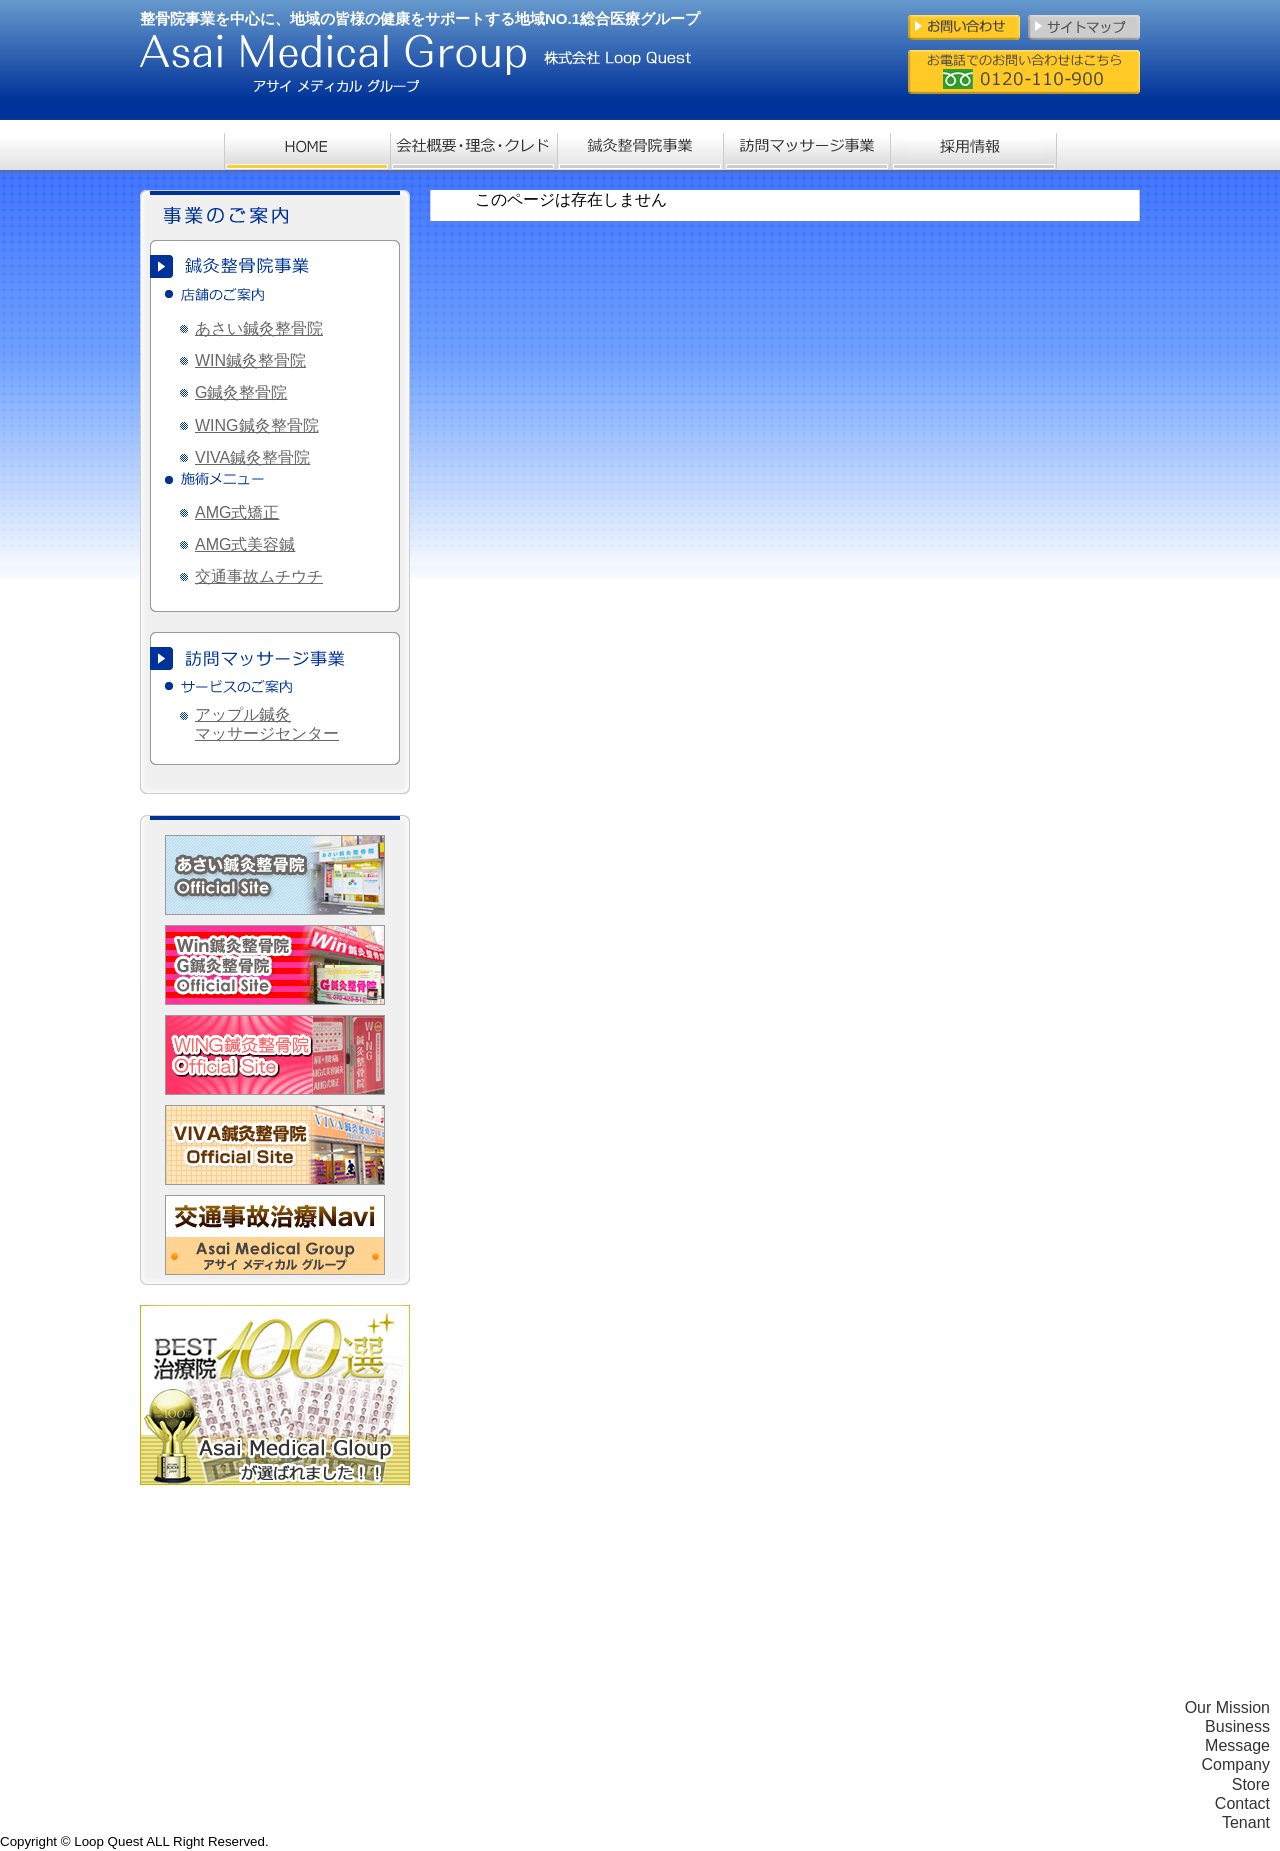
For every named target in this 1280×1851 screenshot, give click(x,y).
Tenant (1246, 1822)
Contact (1242, 1803)
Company (1236, 1764)
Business (1237, 1726)
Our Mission (1227, 1707)
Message (1237, 1745)
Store (1251, 1784)
